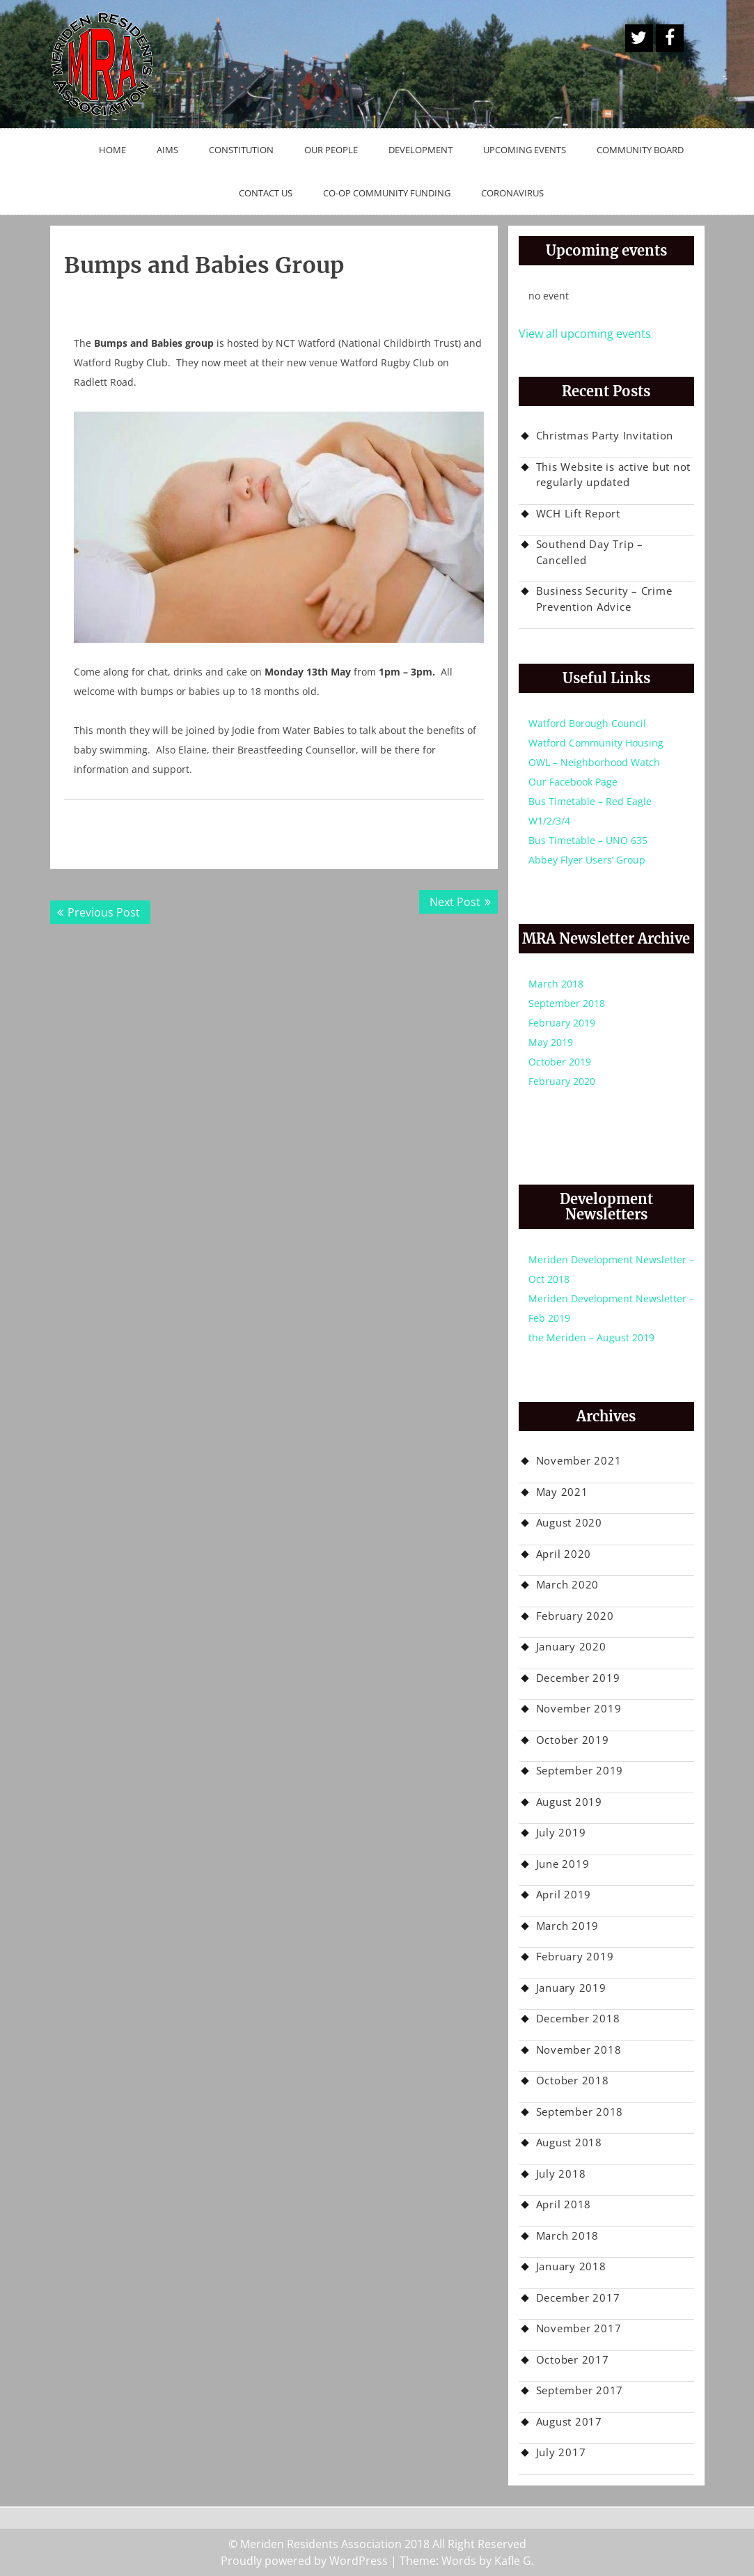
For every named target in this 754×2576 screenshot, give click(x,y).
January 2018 (571, 2266)
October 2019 (559, 1061)
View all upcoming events (585, 333)
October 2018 (572, 2080)
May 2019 (550, 1042)
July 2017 (561, 2452)
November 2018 (579, 2049)
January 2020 (571, 1646)
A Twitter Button (639, 38)
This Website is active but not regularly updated (613, 475)
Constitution (241, 149)
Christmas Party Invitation (605, 435)
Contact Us (265, 193)
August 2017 (569, 2421)
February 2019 (561, 1022)
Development (420, 149)
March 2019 (567, 1926)
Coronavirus (512, 193)
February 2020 (561, 1081)
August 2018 (569, 2142)
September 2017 (580, 2390)
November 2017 (579, 2328)
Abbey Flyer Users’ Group (586, 859)
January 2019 (571, 1988)
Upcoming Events (524, 149)
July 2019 (561, 1832)
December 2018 (578, 2018)
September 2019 (580, 1770)
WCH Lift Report (578, 513)
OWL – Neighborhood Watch (594, 762)
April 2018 (564, 2204)
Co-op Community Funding (386, 193)
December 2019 (578, 1678)
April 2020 (564, 1554)
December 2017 (578, 2297)
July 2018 (561, 2173)
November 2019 (579, 1708)
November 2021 (579, 1460)
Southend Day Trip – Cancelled (589, 552)
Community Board (640, 149)
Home (112, 149)
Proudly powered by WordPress (304, 2560)
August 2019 (569, 1802)
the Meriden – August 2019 (591, 1337)
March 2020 (567, 1584)
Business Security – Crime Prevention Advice (604, 599)
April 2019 (564, 1894)
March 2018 (555, 983)
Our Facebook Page (573, 781)
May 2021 (562, 1492)
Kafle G (512, 2560)
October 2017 (572, 2359)
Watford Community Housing (595, 742)
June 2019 (563, 1864)
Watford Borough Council (587, 723)
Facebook (670, 38)
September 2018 (566, 1003)
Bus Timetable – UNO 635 (587, 840)
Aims (167, 149)
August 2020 (569, 1522)
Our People (331, 149)
